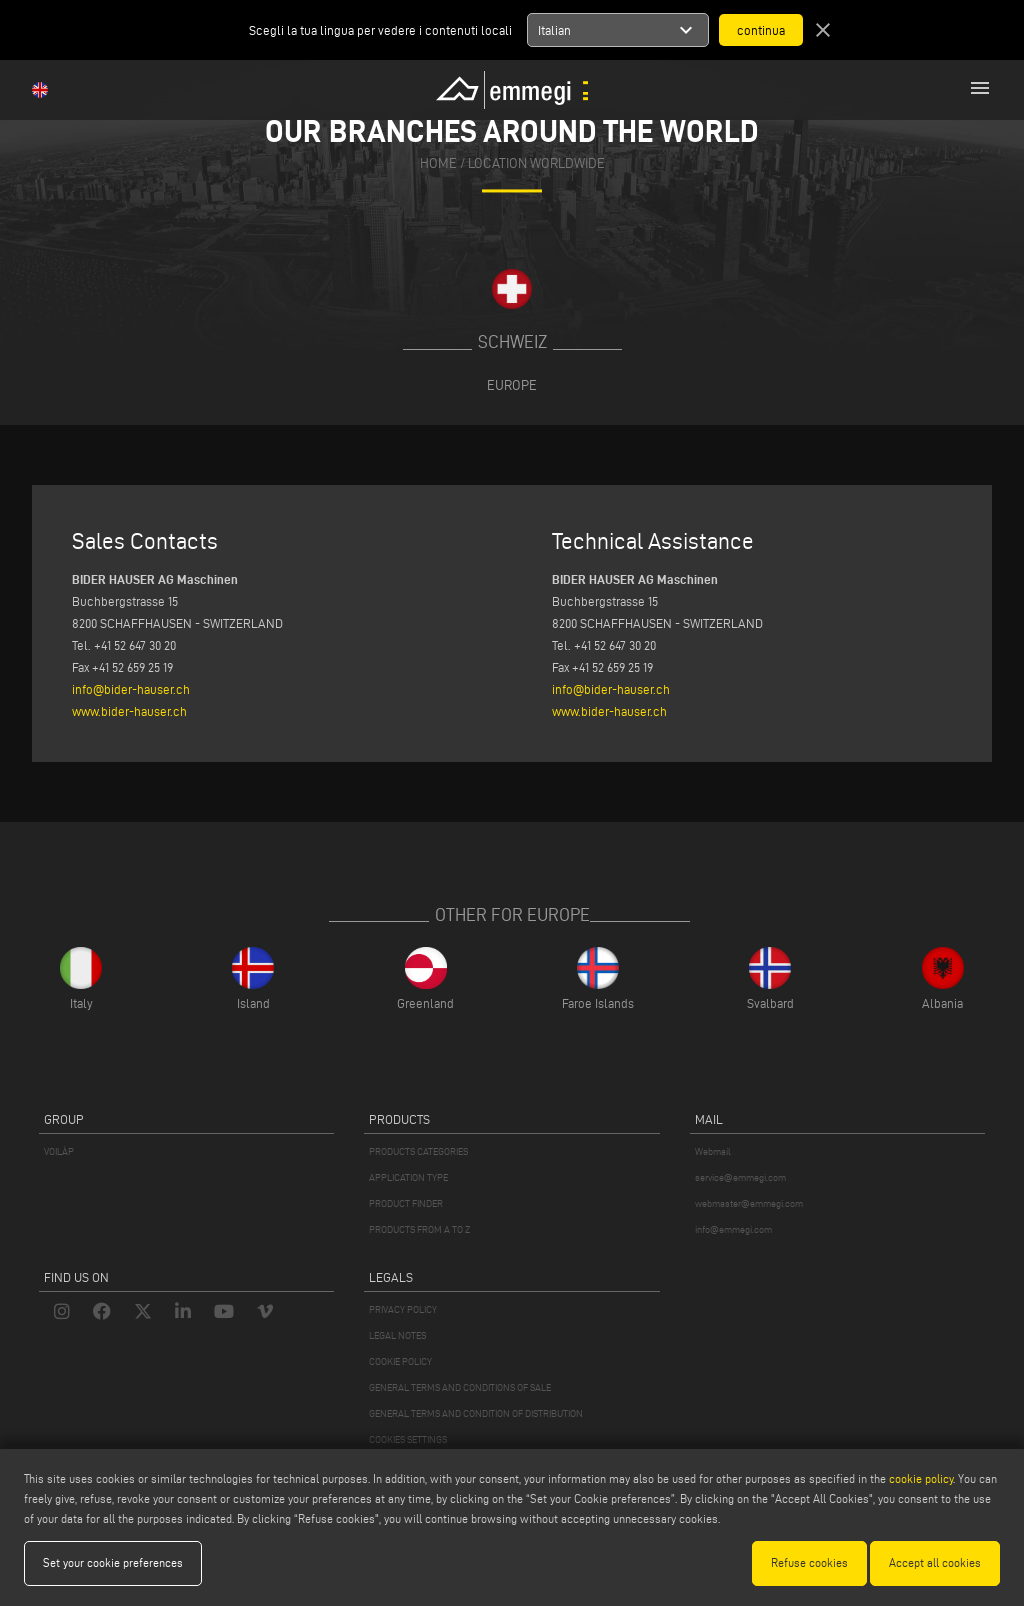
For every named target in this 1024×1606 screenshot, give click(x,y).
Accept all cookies (935, 1562)
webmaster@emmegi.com (749, 1203)
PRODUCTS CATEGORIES (418, 1151)
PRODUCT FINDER (406, 1203)
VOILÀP (59, 1151)
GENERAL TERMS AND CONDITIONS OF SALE (460, 1387)
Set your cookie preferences (113, 1562)
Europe (512, 385)
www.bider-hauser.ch (129, 711)
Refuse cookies (809, 1562)
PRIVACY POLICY (403, 1309)
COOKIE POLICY (400, 1361)
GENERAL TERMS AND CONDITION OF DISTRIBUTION (476, 1413)
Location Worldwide (536, 164)
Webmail (713, 1151)
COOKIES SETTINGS (408, 1439)
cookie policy (921, 1478)
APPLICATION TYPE (408, 1177)
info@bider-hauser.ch (131, 689)
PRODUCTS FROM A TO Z (419, 1229)
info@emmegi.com (733, 1229)
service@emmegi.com (740, 1177)
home (438, 164)
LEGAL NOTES (397, 1335)
